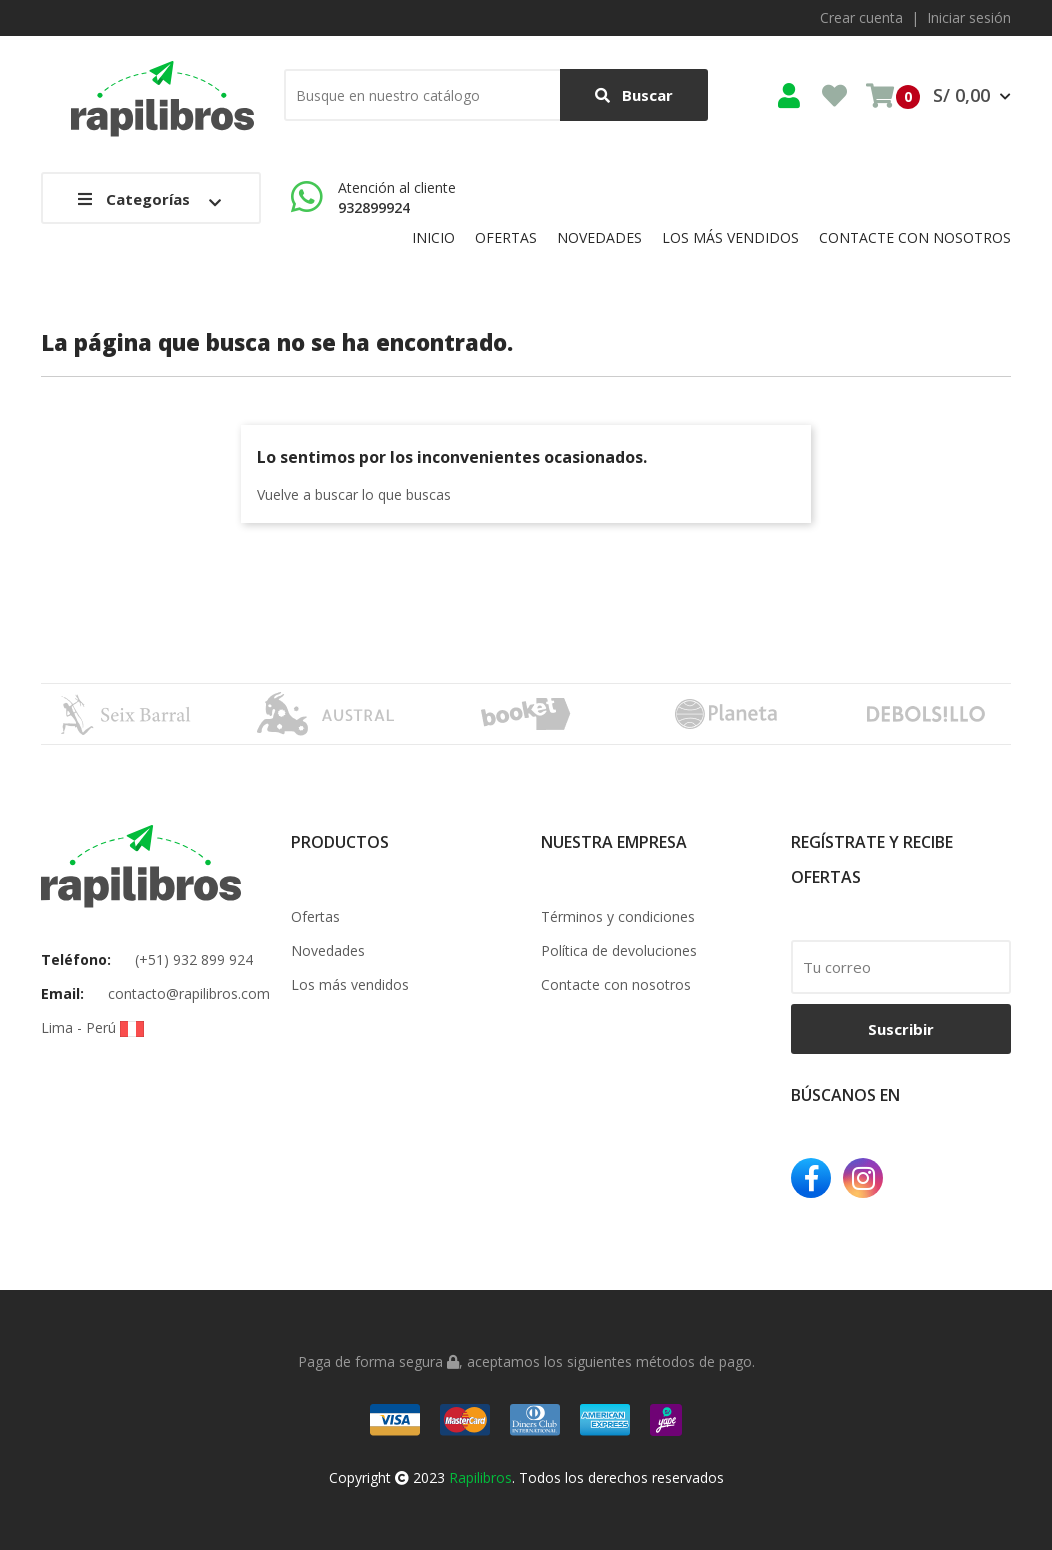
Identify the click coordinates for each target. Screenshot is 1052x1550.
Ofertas (315, 916)
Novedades (328, 950)
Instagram (863, 1178)
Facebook (811, 1178)
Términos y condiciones (618, 916)
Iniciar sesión (969, 17)
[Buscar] (496, 95)
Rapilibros (480, 1477)
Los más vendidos (350, 984)
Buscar (634, 95)
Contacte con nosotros (616, 984)
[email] (901, 967)
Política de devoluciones (619, 950)
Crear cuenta (861, 17)
